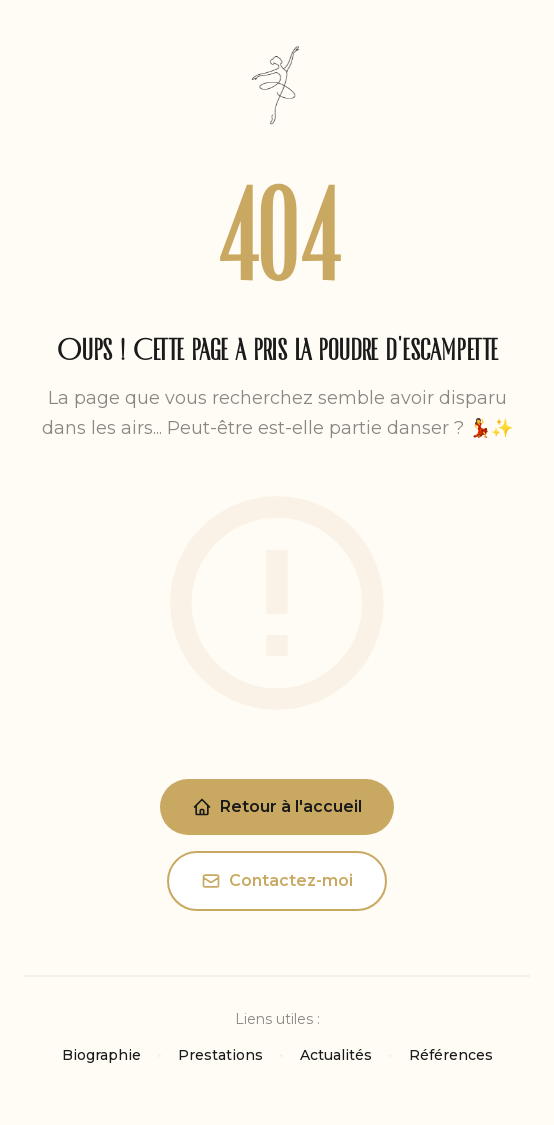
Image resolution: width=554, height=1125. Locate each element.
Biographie (101, 1055)
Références (451, 1055)
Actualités (336, 1055)
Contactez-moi (277, 881)
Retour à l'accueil (277, 807)
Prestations (220, 1055)
